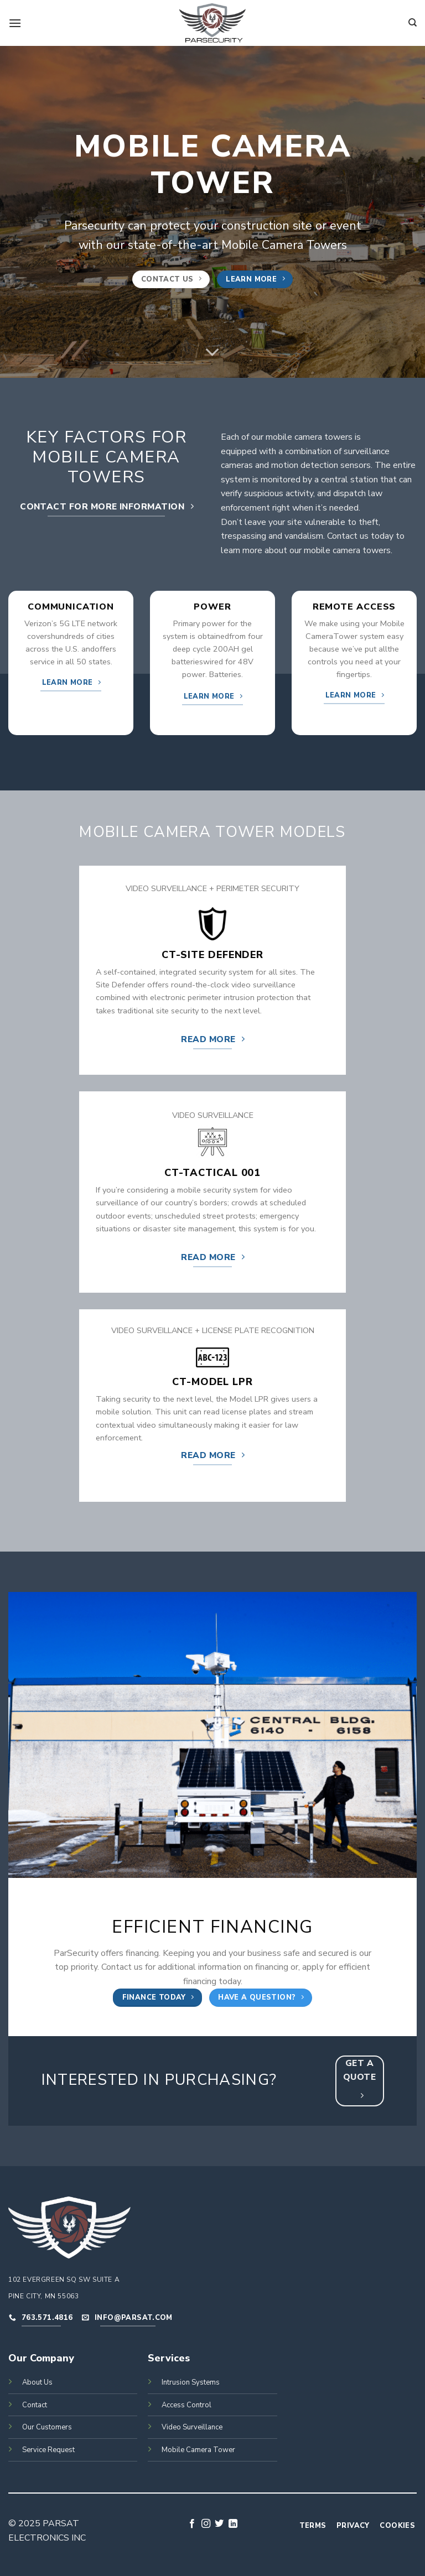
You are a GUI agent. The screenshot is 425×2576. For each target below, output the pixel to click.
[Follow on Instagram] (205, 2524)
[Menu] (15, 23)
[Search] (412, 22)
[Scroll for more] (212, 352)
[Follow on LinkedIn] (233, 2524)
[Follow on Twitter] (219, 2524)
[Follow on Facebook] (192, 2524)
